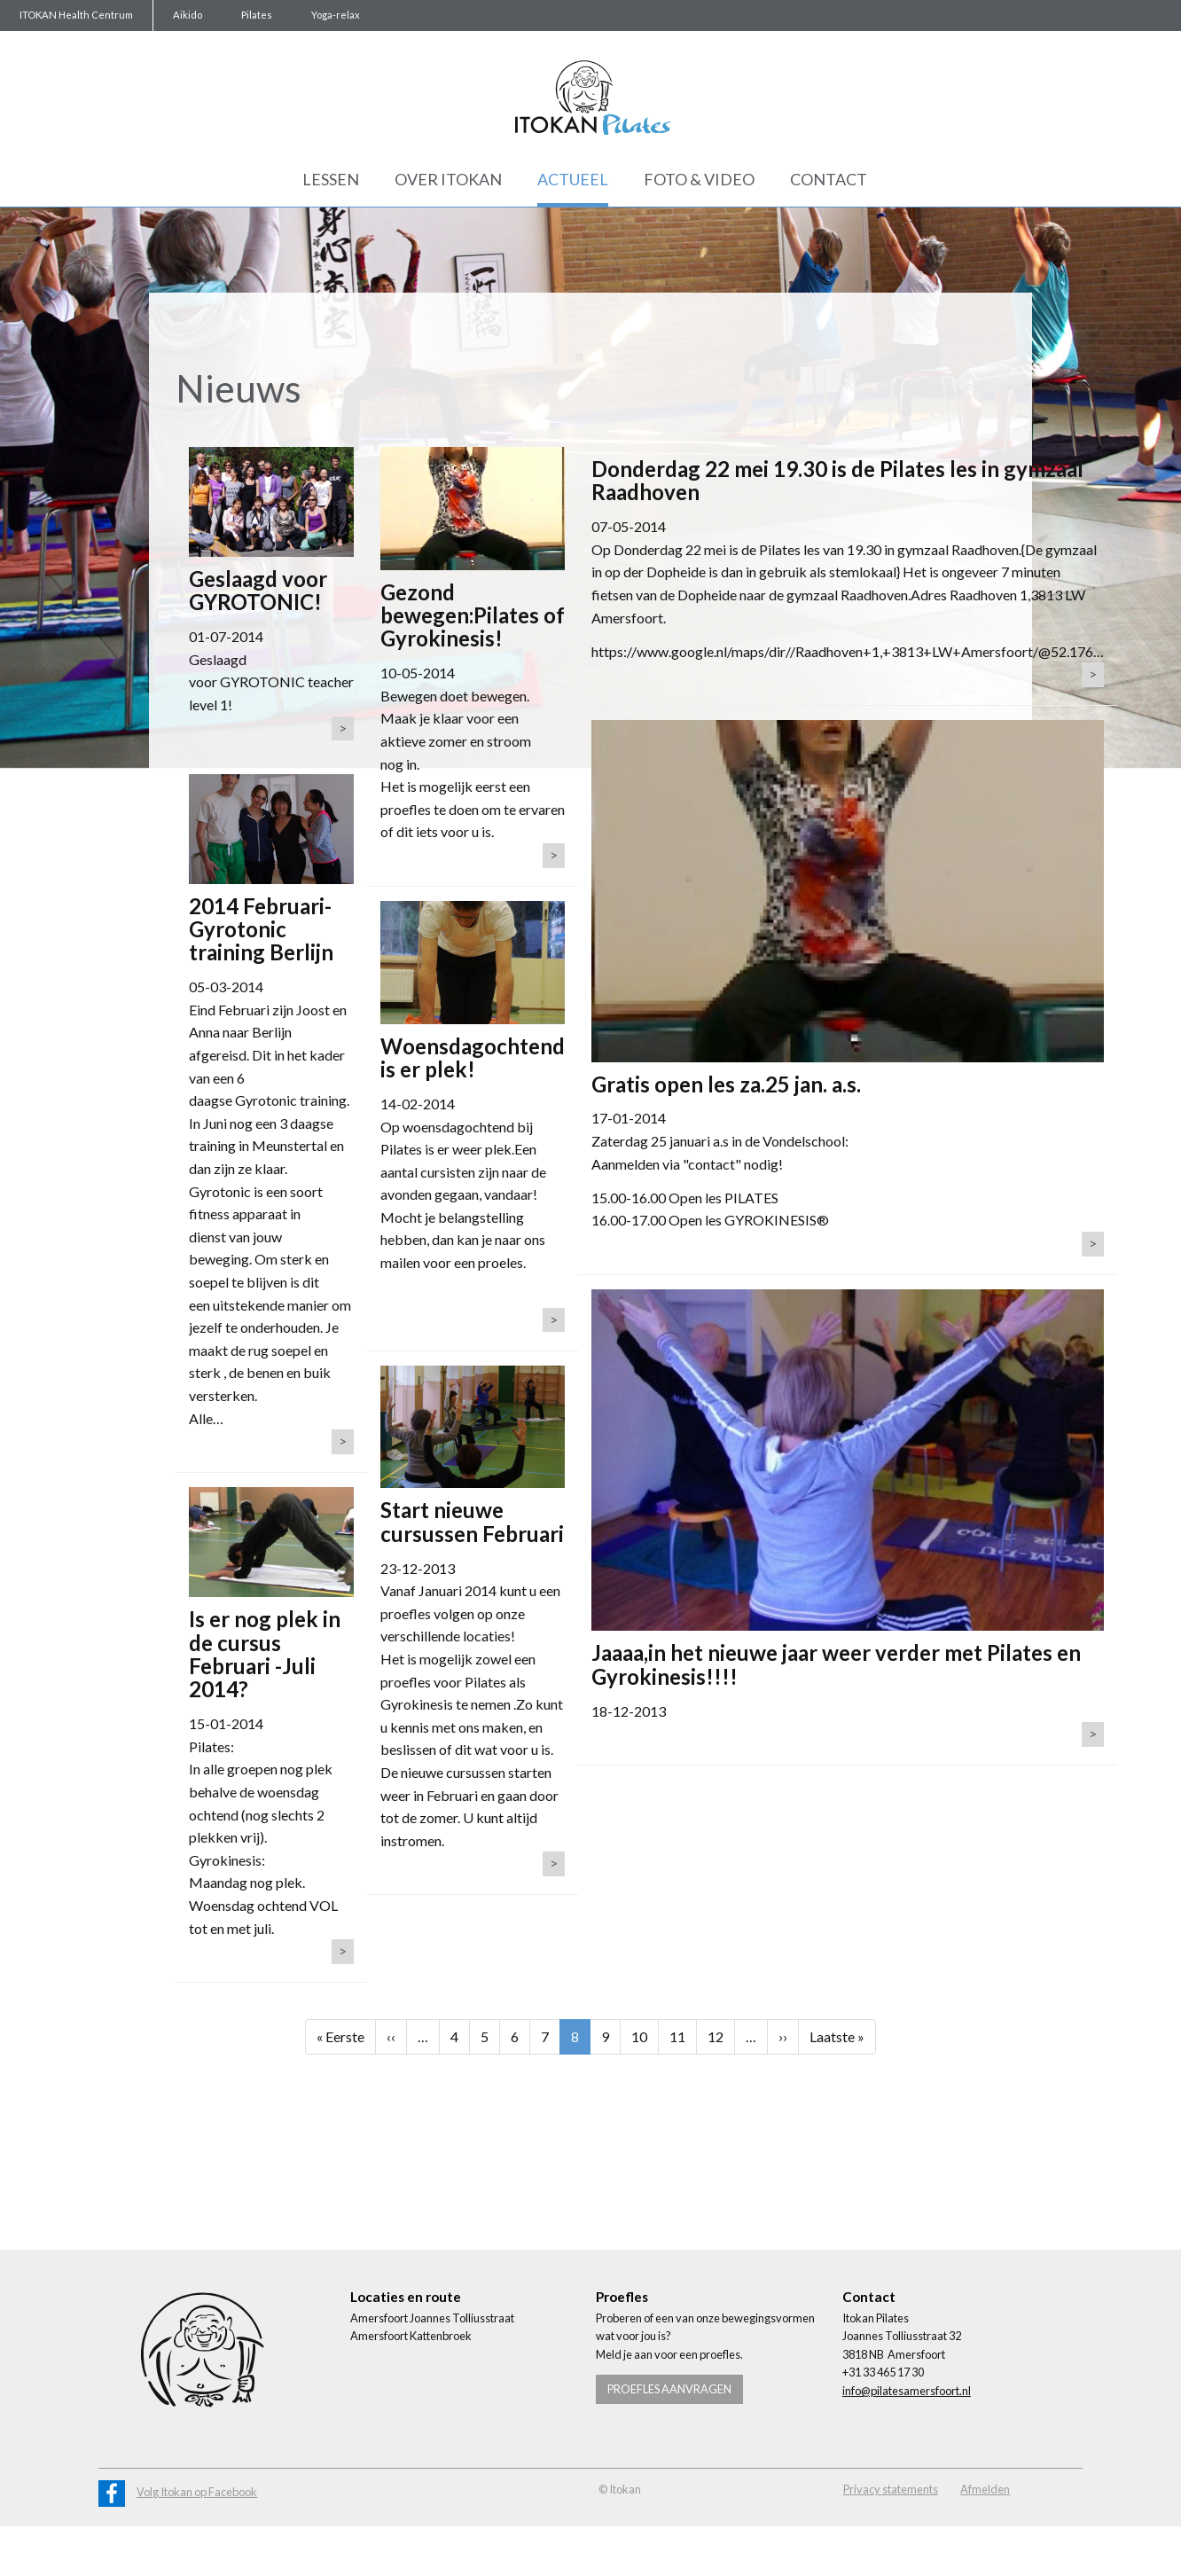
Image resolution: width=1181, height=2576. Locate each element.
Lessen (330, 179)
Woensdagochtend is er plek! (472, 1057)
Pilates (256, 14)
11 (683, 2035)
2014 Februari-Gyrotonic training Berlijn (261, 929)
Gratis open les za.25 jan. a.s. (726, 1084)
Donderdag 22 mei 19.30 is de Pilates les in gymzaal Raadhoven (837, 480)
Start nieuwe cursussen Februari (472, 1521)
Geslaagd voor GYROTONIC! (258, 590)
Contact (828, 179)
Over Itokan (448, 179)
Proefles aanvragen (669, 2389)
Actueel (572, 179)
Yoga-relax (335, 14)
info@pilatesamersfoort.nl (906, 2391)
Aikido (187, 14)
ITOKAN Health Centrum (76, 14)
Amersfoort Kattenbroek (411, 2336)
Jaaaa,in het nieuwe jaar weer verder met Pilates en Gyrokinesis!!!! (836, 1664)
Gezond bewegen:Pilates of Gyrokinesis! (472, 615)
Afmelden (985, 2489)
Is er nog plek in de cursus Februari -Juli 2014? (264, 1654)
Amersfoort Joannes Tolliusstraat (432, 2318)
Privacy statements (890, 2489)
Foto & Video (699, 179)
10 (645, 2035)
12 (721, 2035)
